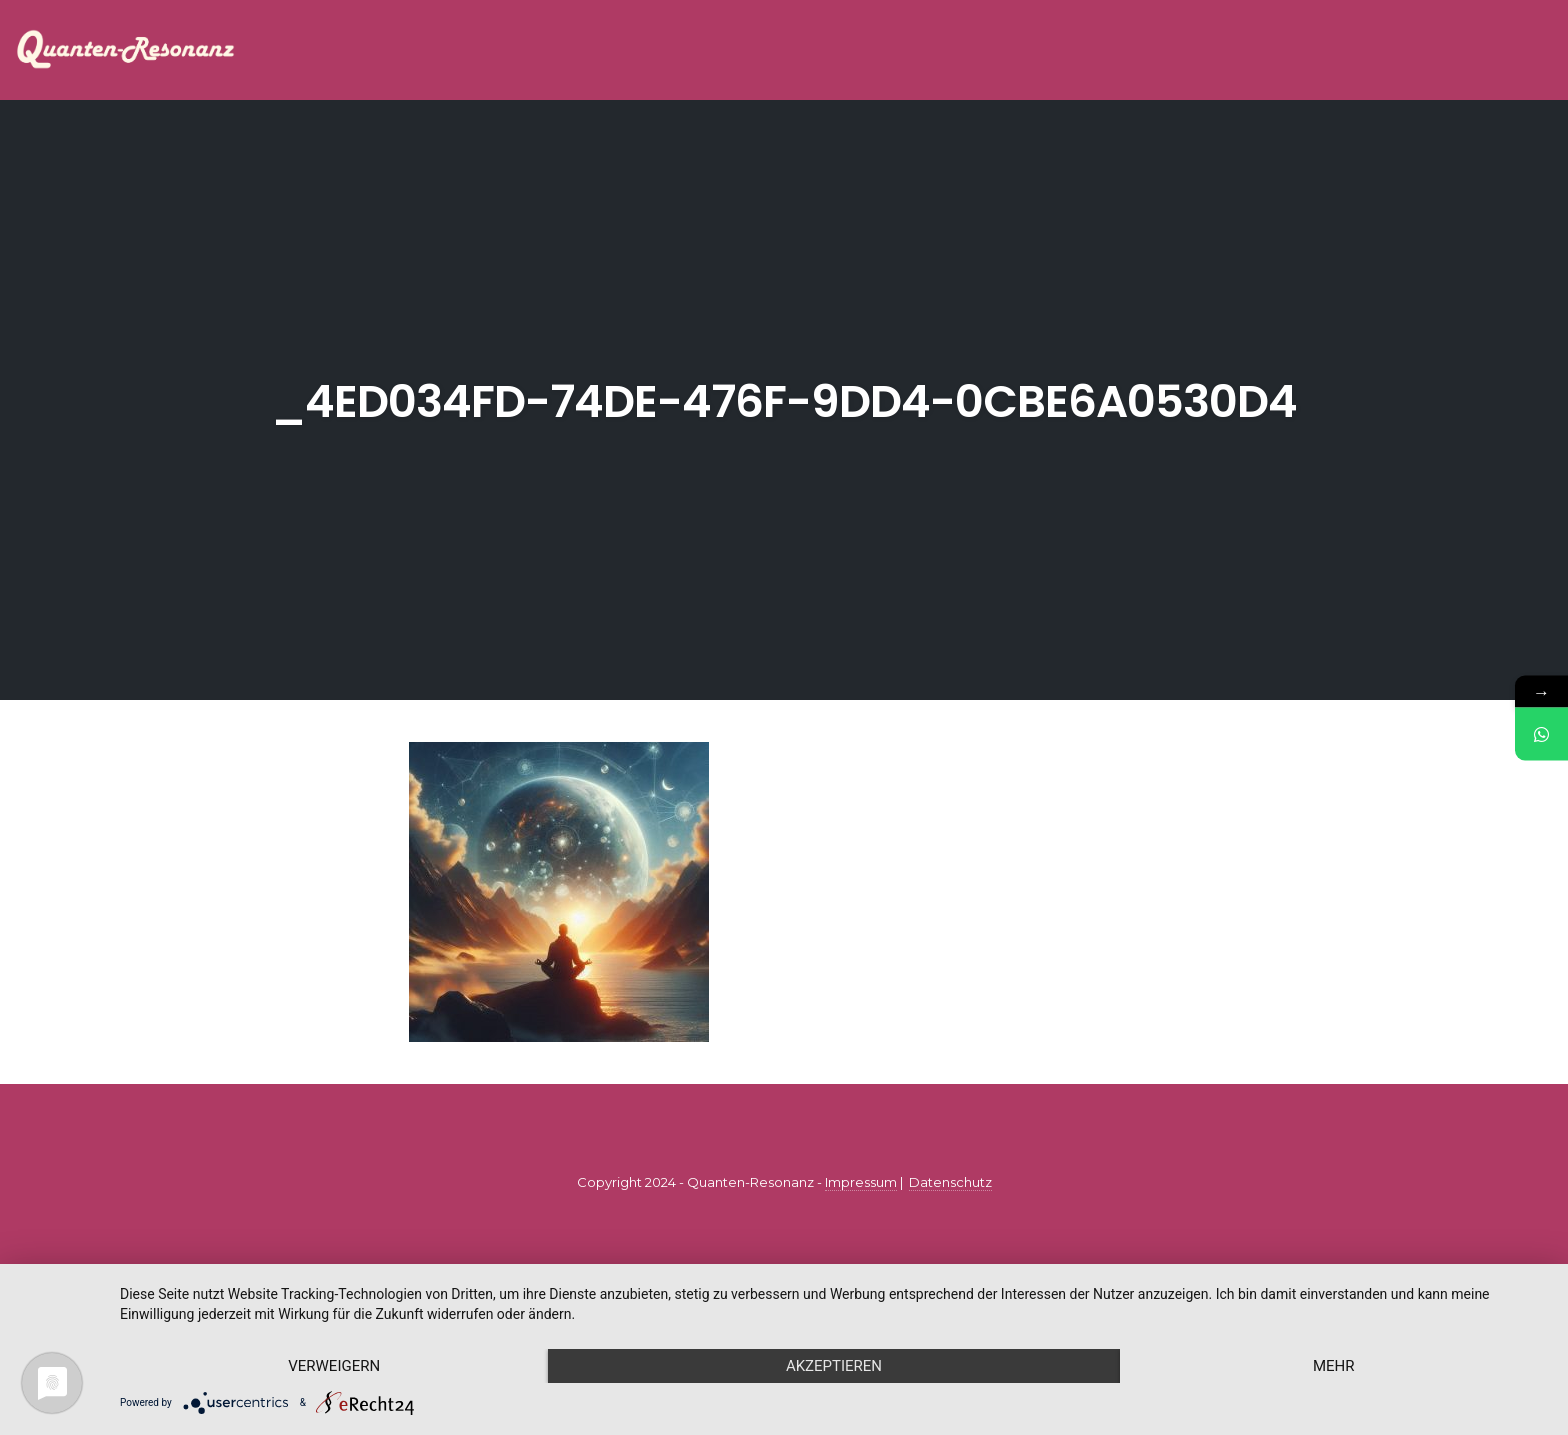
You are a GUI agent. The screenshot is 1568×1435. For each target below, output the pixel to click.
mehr (1334, 1366)
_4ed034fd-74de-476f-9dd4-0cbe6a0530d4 (784, 401)
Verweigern (334, 1366)
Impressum (861, 1182)
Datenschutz (950, 1182)
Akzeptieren (834, 1366)
